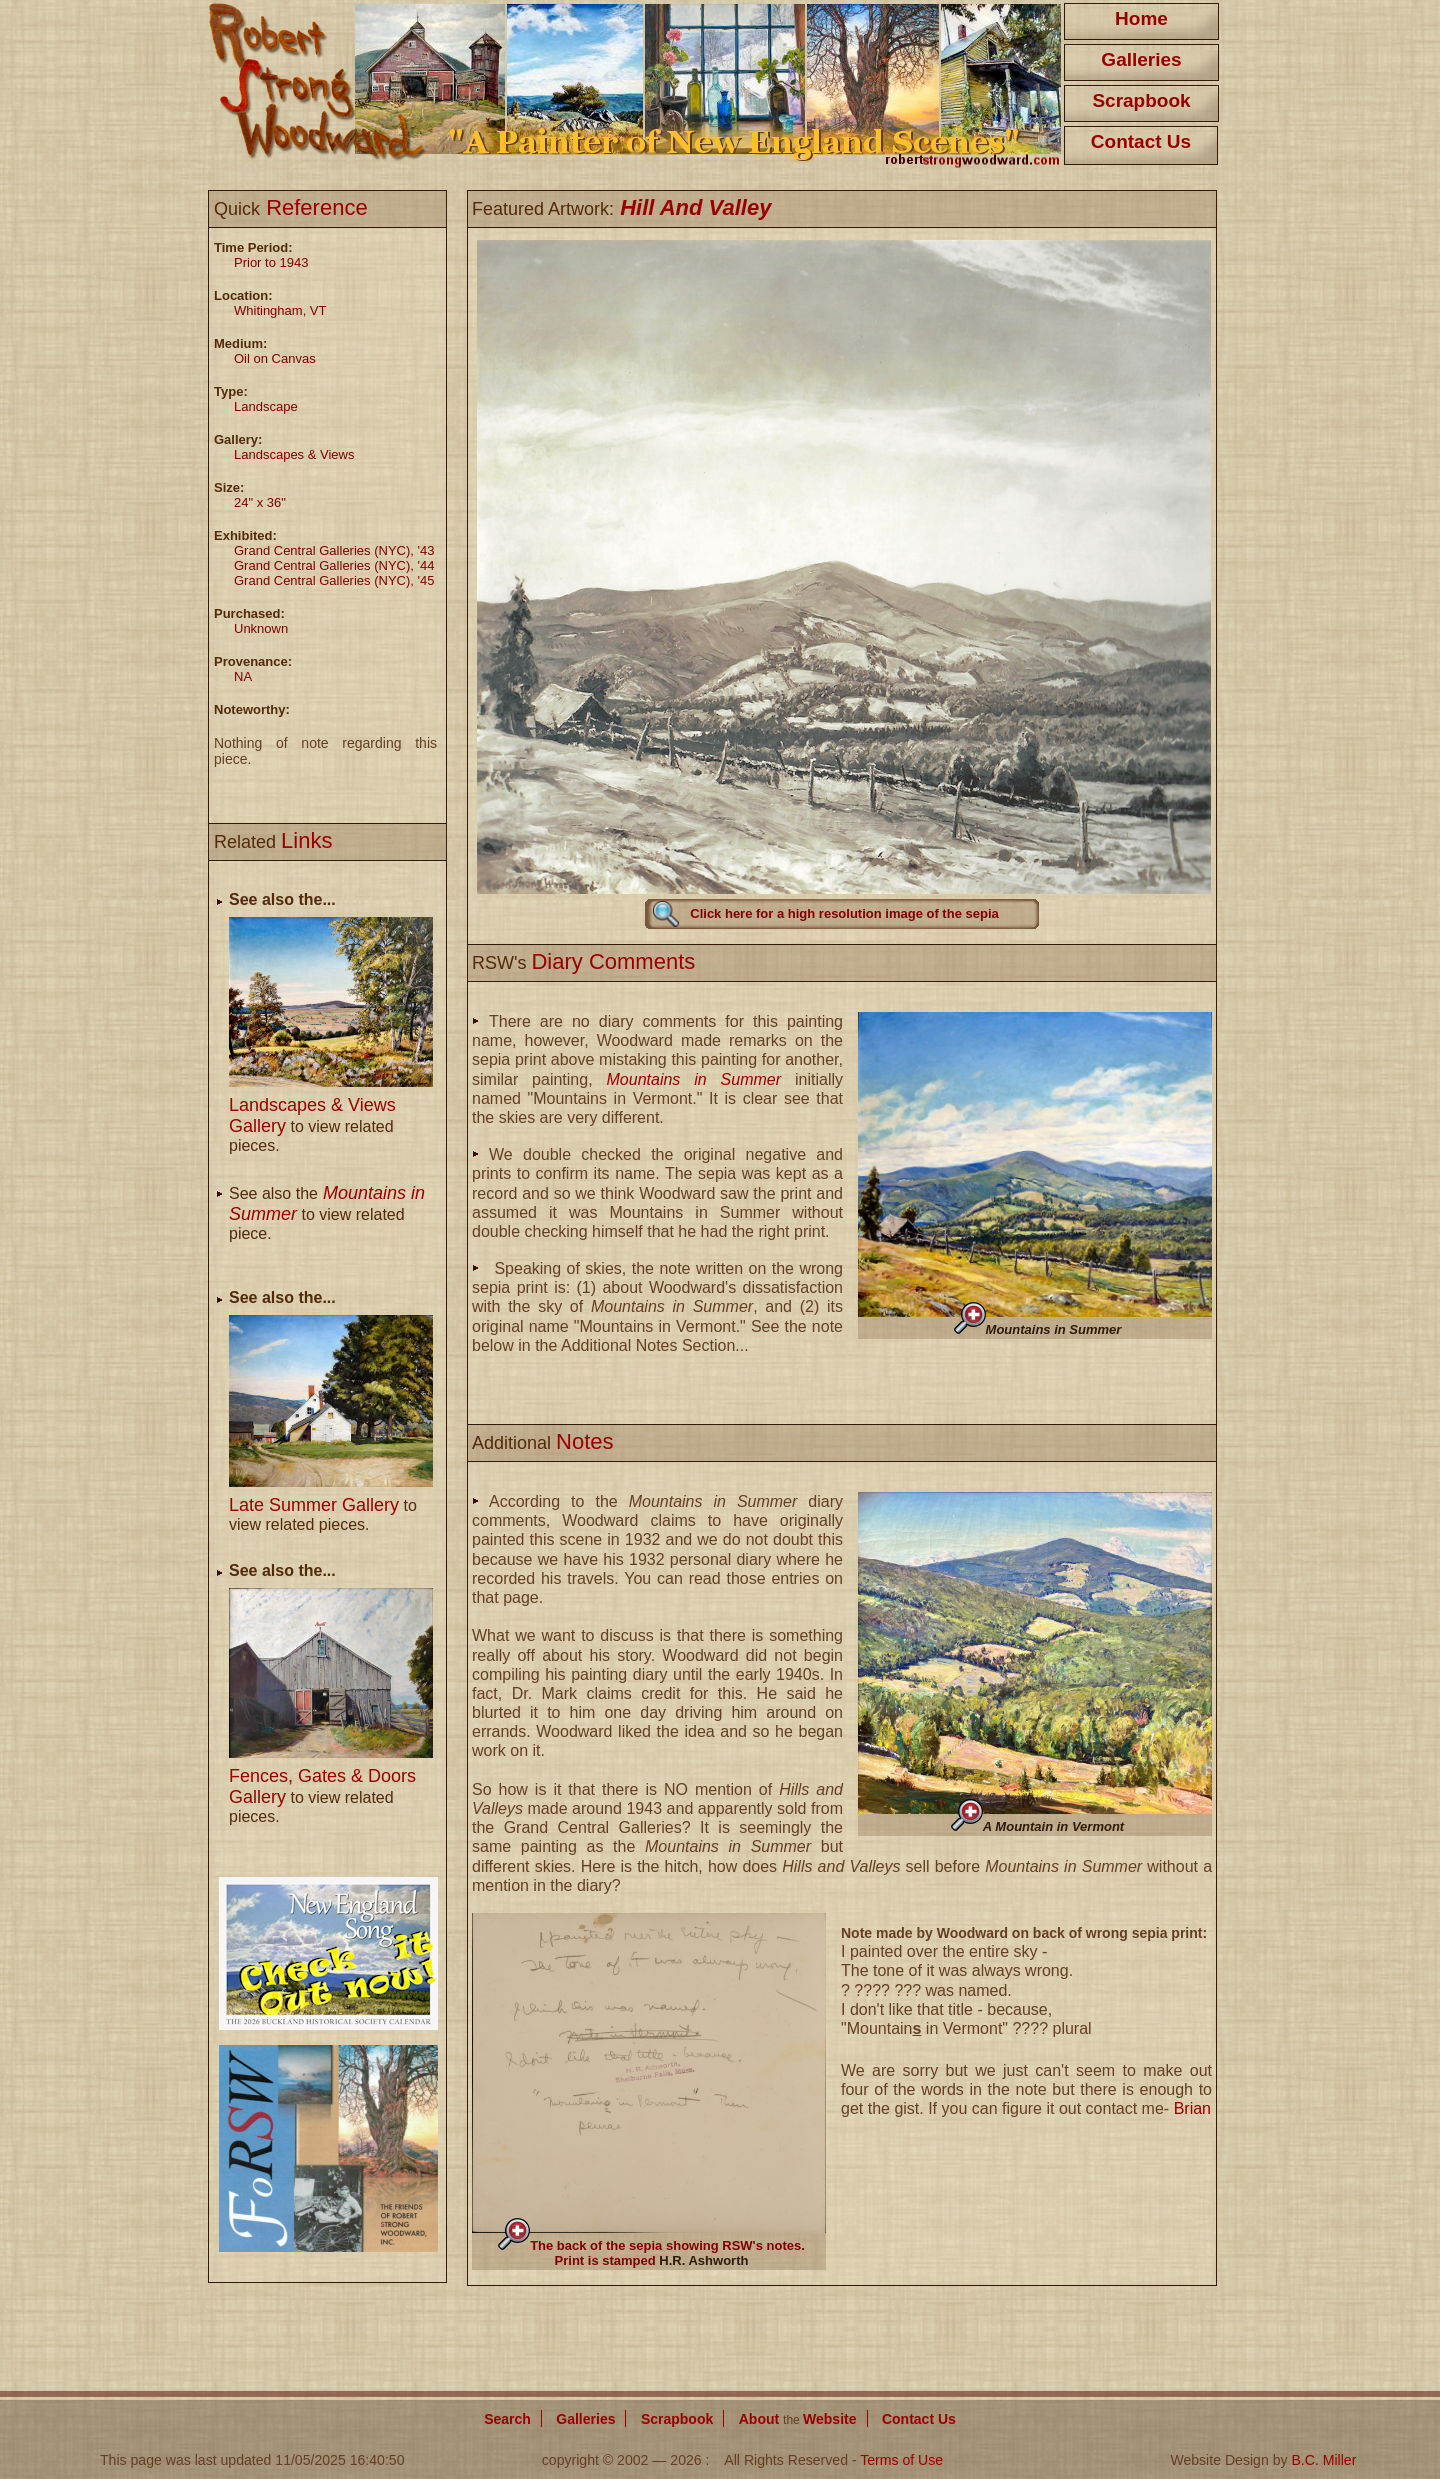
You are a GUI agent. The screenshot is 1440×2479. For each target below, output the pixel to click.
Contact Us (1141, 141)
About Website (798, 2419)
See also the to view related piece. (327, 1213)
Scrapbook (1141, 100)
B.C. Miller (1323, 2460)
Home (1141, 18)
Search (507, 2419)
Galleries (1141, 59)
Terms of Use (901, 2460)
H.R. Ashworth (703, 2260)
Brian (1192, 2108)
